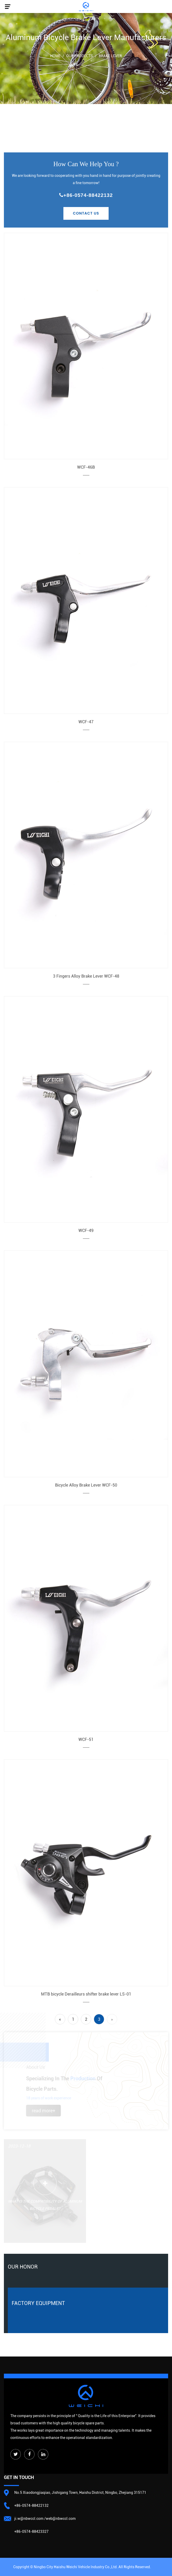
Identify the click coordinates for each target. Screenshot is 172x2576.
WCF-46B (86, 467)
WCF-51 (86, 1739)
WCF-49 (86, 1230)
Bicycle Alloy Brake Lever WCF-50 (86, 1485)
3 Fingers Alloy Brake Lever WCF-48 (86, 976)
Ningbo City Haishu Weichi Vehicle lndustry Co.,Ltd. (76, 2567)
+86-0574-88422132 (86, 195)
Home (55, 56)
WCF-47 (86, 721)
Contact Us (86, 213)
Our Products (79, 56)
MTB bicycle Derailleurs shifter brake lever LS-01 (86, 1994)
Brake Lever (110, 56)
